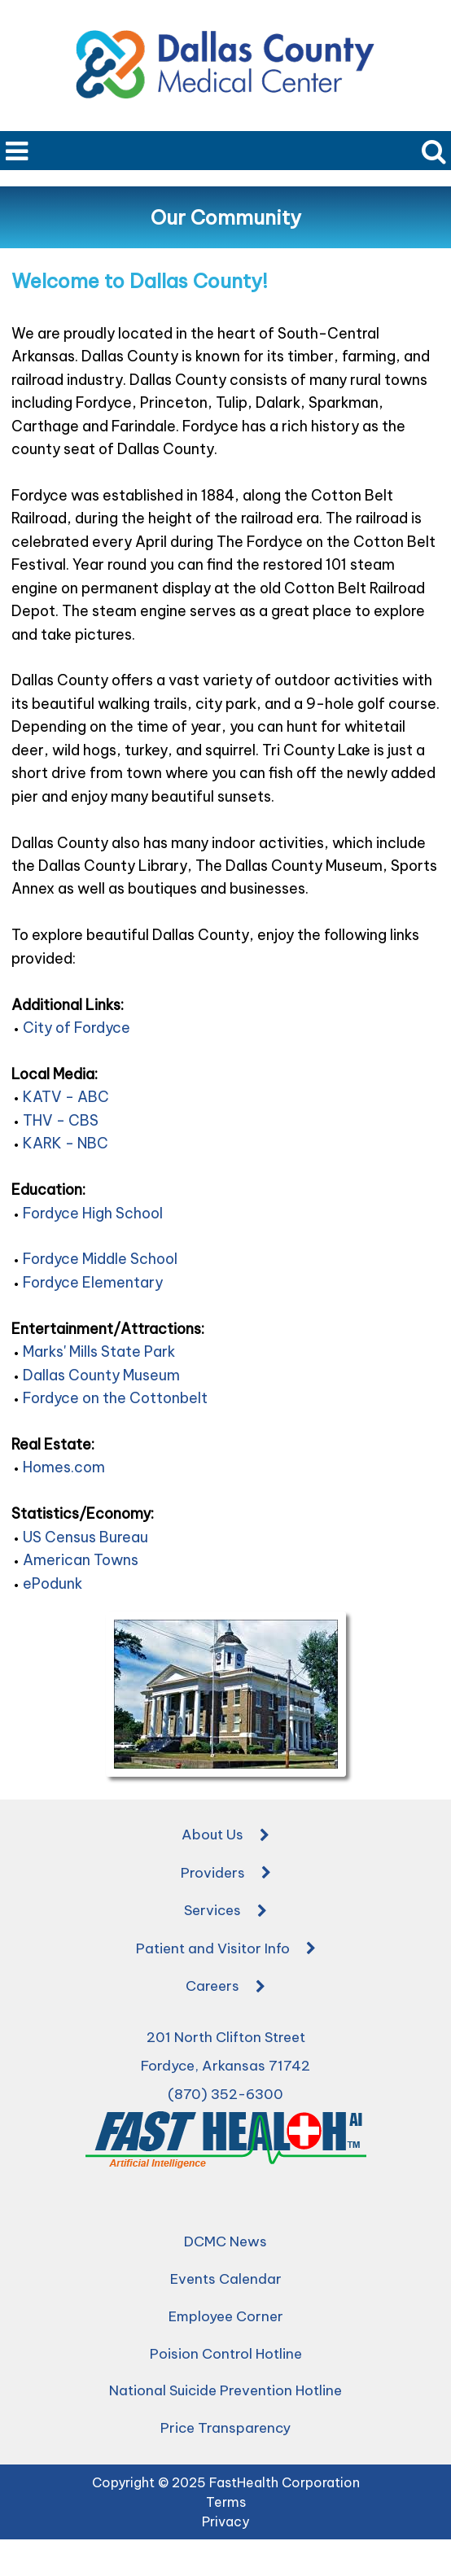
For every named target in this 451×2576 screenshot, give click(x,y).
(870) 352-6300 (225, 2094)
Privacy (225, 2521)
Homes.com (64, 1467)
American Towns (80, 1559)
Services (225, 1912)
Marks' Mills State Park (99, 1351)
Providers (226, 1873)
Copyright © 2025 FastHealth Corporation (226, 2482)
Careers (225, 1987)
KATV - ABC (66, 1096)
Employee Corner (226, 2316)
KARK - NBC (65, 1143)
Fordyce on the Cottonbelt (115, 1398)
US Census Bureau (85, 1537)
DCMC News (225, 2241)
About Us (225, 1836)
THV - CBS (61, 1120)
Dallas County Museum (101, 1375)
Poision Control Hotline (226, 2354)
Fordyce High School (93, 1213)
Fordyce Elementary (93, 1282)
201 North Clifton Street (226, 2037)
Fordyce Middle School (100, 1258)
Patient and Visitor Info (226, 1949)
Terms (226, 2502)
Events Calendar (226, 2279)
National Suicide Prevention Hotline (225, 2390)
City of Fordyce (76, 1027)
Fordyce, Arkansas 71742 (225, 2066)
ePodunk (52, 1583)
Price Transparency (225, 2428)
